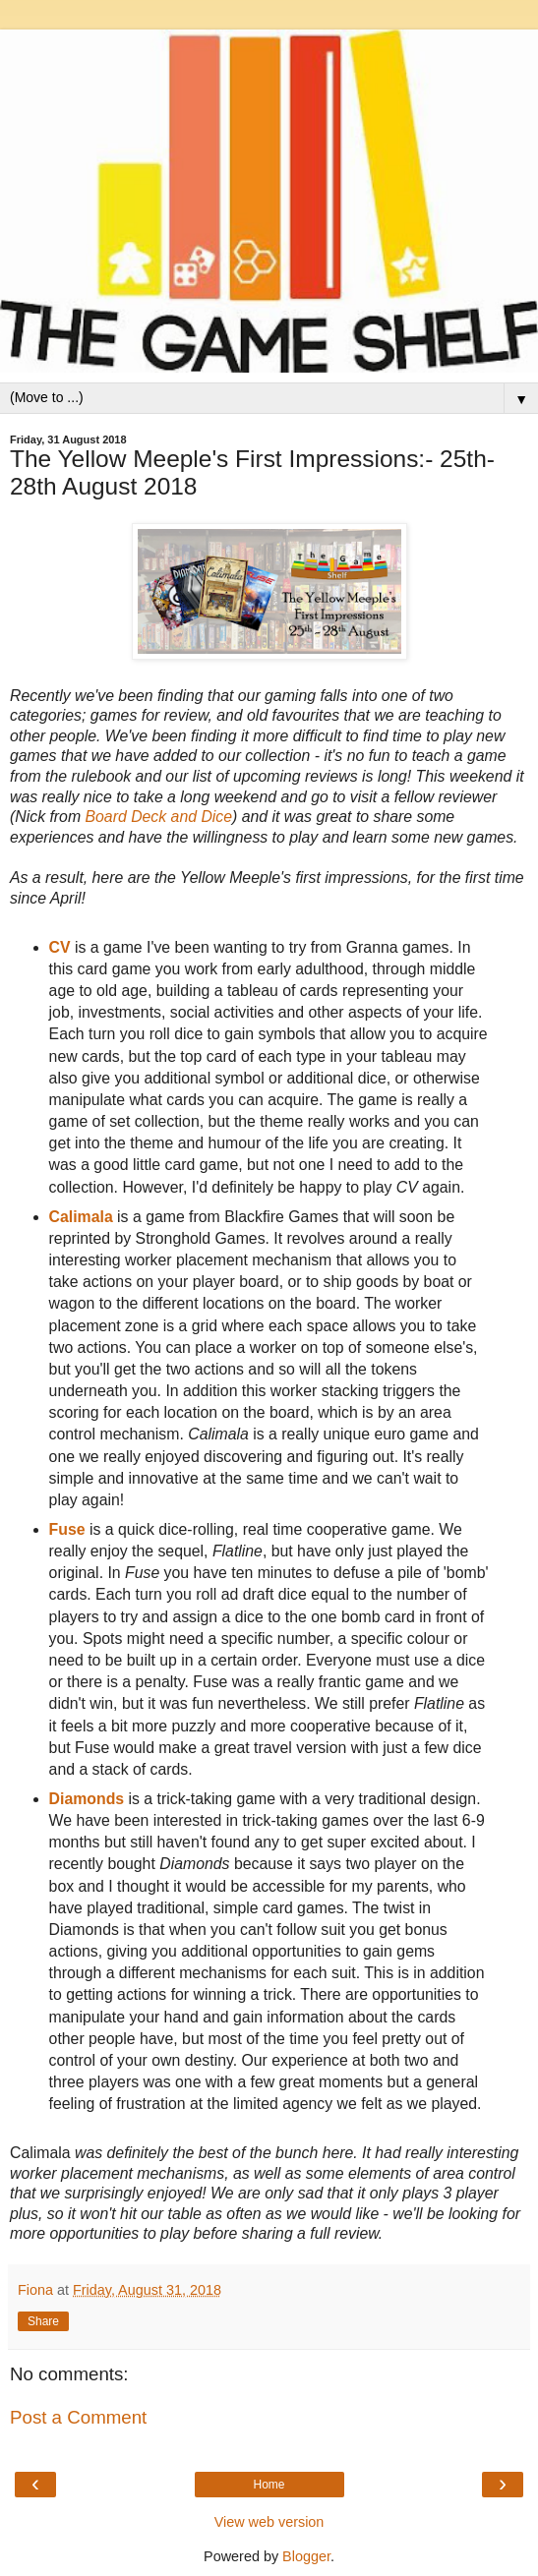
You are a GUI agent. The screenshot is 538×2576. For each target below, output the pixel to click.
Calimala (81, 1216)
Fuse (67, 1529)
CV (60, 947)
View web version (269, 2522)
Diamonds (87, 1798)
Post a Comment (78, 2417)
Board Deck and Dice (159, 816)
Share (43, 2321)
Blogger (306, 2556)
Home (268, 2484)
